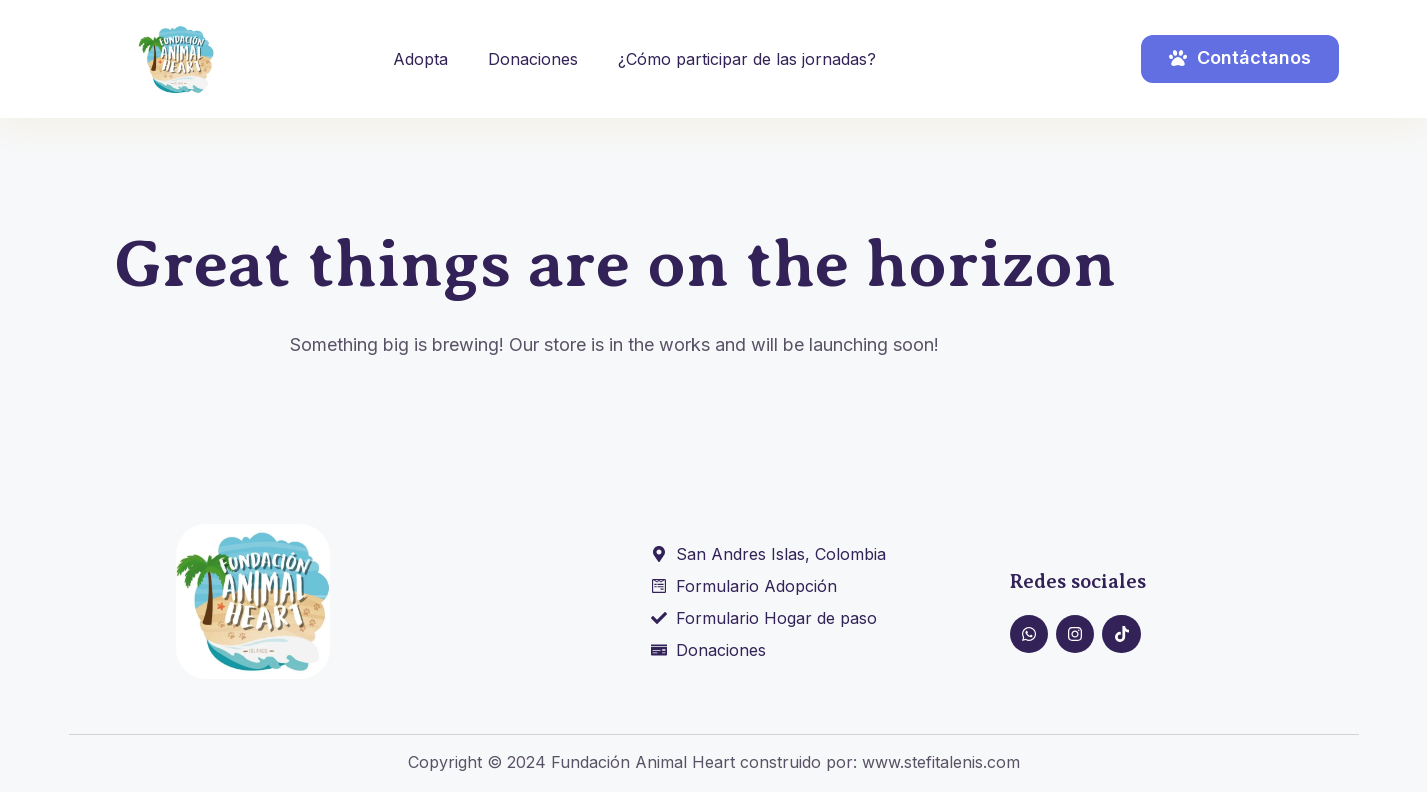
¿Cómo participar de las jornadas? (747, 59)
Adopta (420, 59)
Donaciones (533, 59)
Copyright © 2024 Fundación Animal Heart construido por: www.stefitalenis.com (714, 762)
